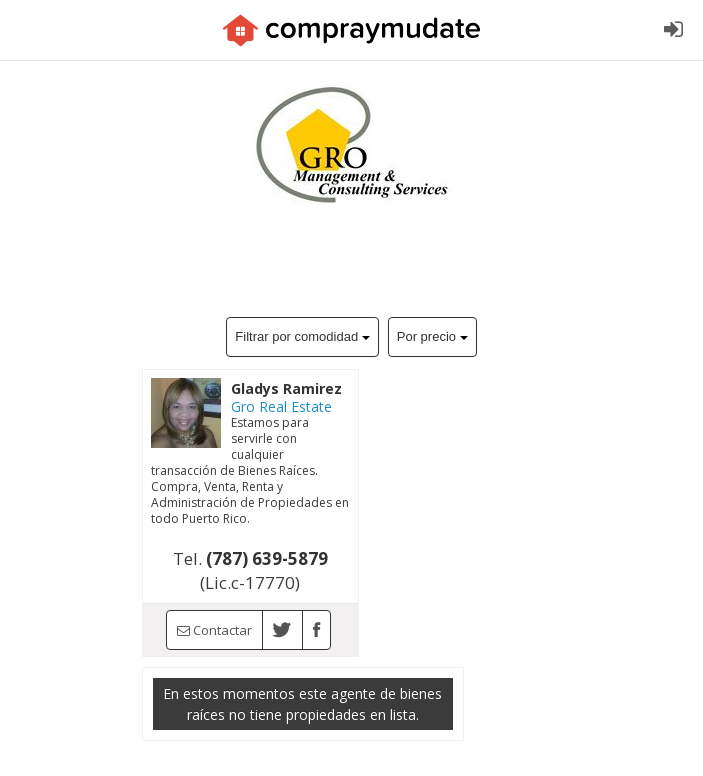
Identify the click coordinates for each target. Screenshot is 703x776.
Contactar (214, 630)
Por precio (432, 336)
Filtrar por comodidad (302, 336)
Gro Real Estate (281, 406)
